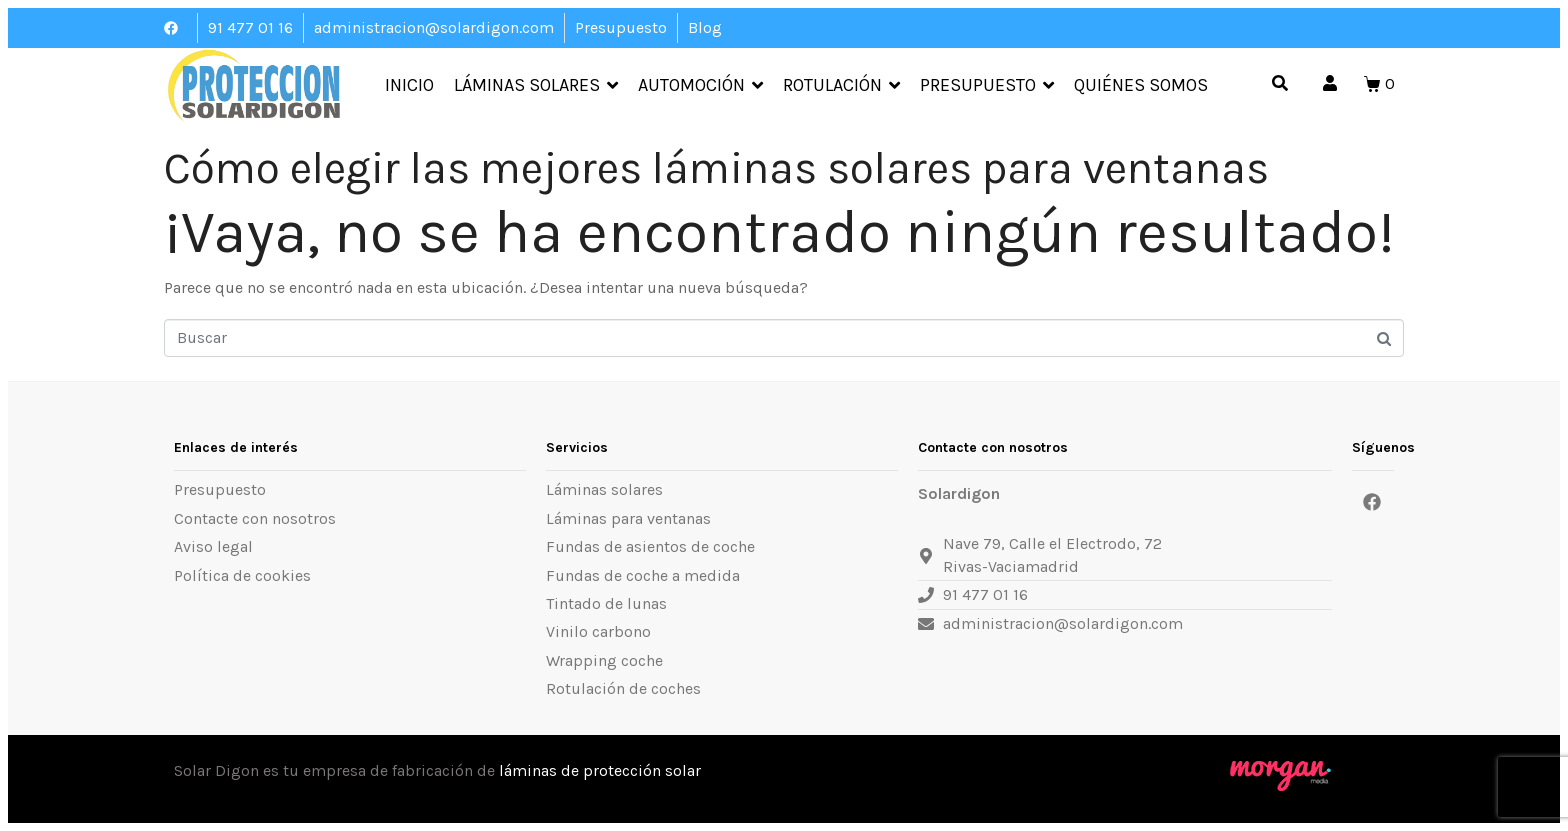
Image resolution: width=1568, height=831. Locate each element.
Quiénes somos (1141, 86)
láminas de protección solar (600, 770)
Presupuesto (987, 86)
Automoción (700, 86)
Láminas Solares (536, 86)
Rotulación (841, 86)
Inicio (409, 86)
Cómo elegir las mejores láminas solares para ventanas (716, 168)
